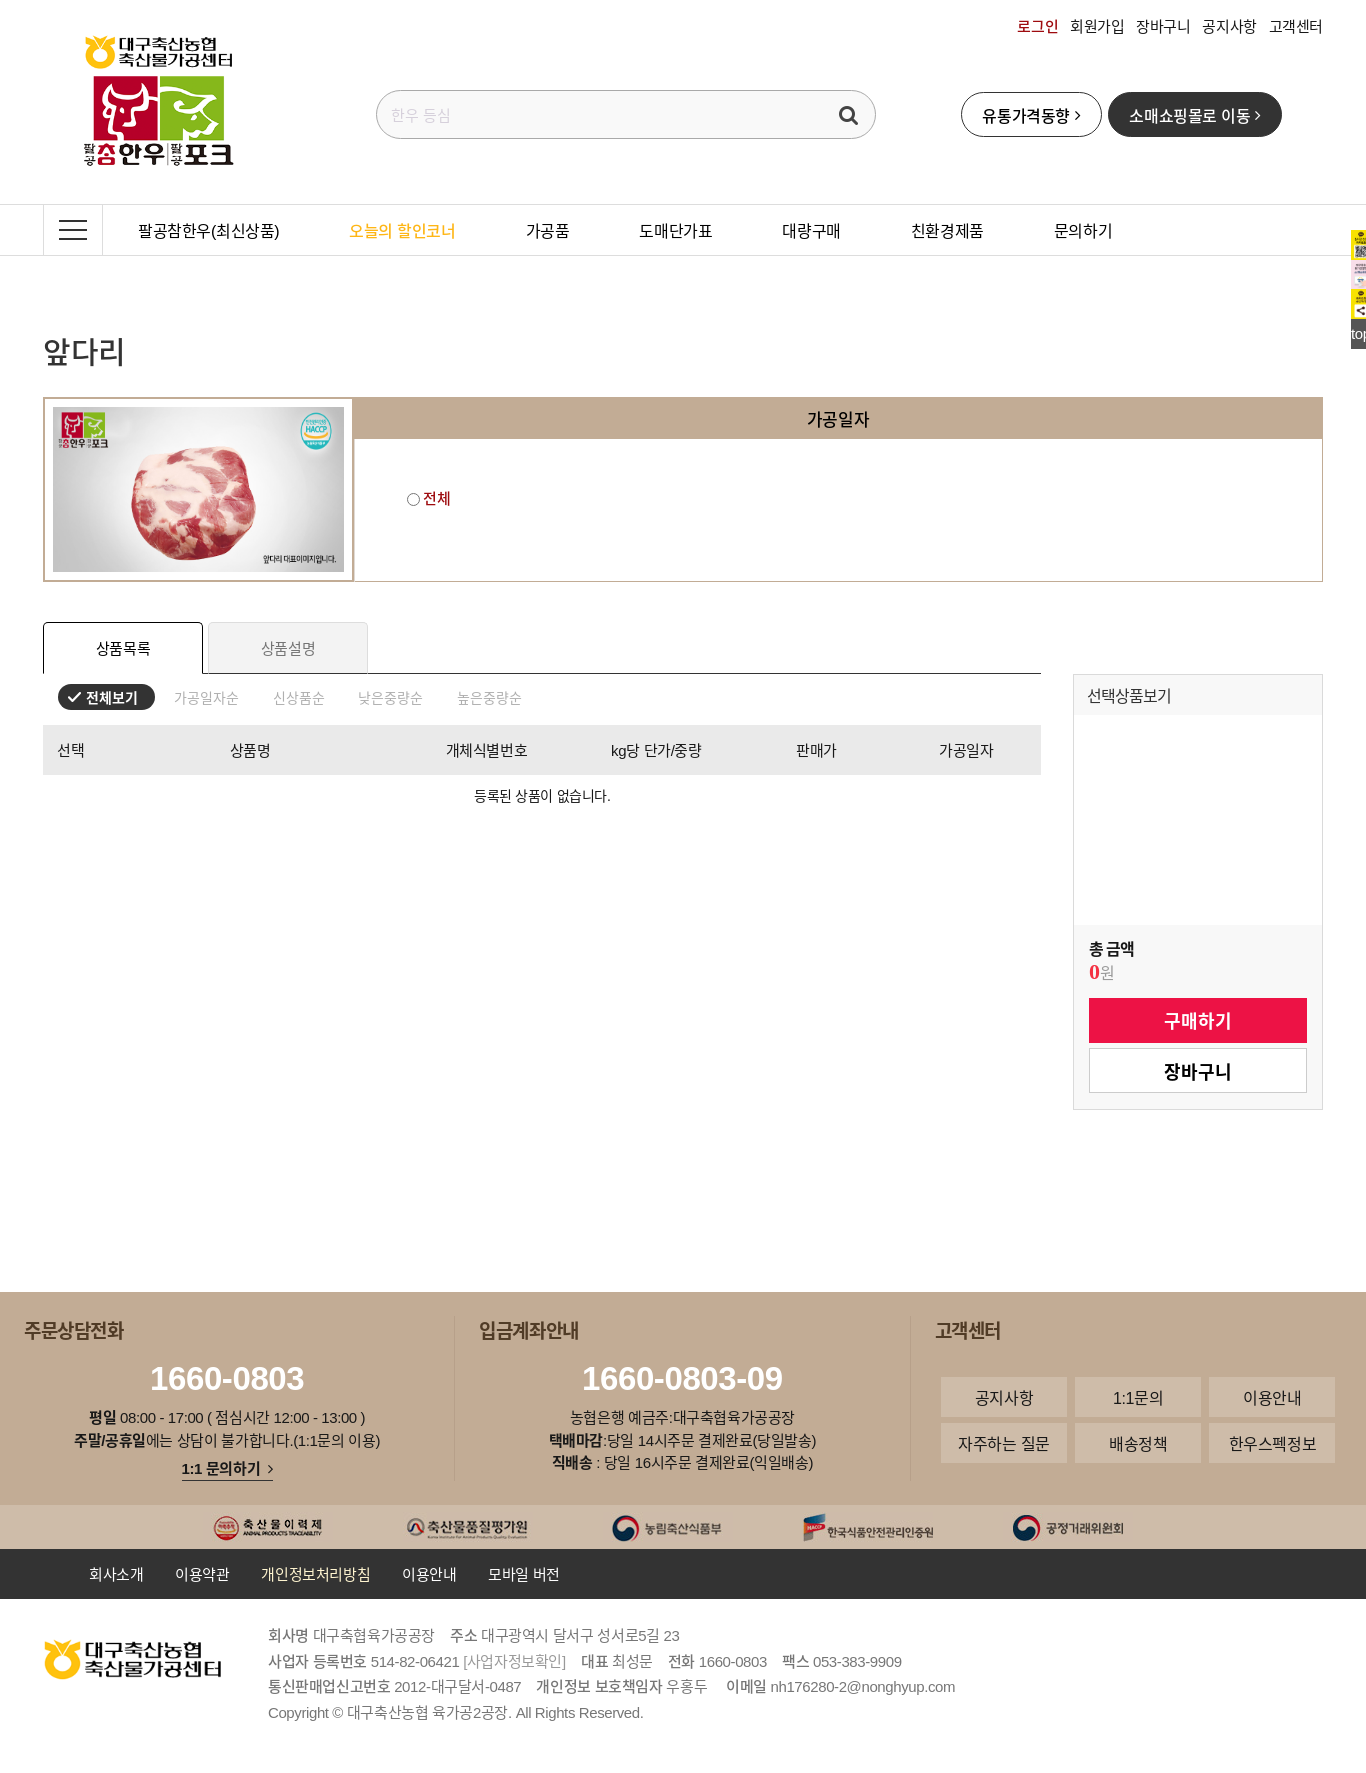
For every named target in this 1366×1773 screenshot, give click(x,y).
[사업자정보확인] (514, 1661)
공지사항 (1229, 26)
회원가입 (1097, 26)
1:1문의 (1138, 1397)
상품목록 (123, 648)
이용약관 (202, 1574)
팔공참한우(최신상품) (208, 230)
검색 (849, 114)
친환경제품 (947, 230)
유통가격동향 (1031, 115)
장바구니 (1163, 26)
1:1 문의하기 (227, 1468)
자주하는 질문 (1004, 1443)
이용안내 (1272, 1397)
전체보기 (112, 697)
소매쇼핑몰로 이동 (1194, 115)
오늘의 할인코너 (402, 230)
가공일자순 (206, 697)
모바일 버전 (524, 1574)
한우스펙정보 (1273, 1443)
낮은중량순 (390, 697)
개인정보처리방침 (315, 1574)
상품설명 (288, 648)
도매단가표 (675, 230)
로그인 (1037, 26)
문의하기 (1083, 230)
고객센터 (1296, 26)
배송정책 (1138, 1443)
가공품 (548, 230)
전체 (429, 498)
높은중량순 (489, 697)
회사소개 (116, 1574)
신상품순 (299, 697)
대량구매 (811, 230)
